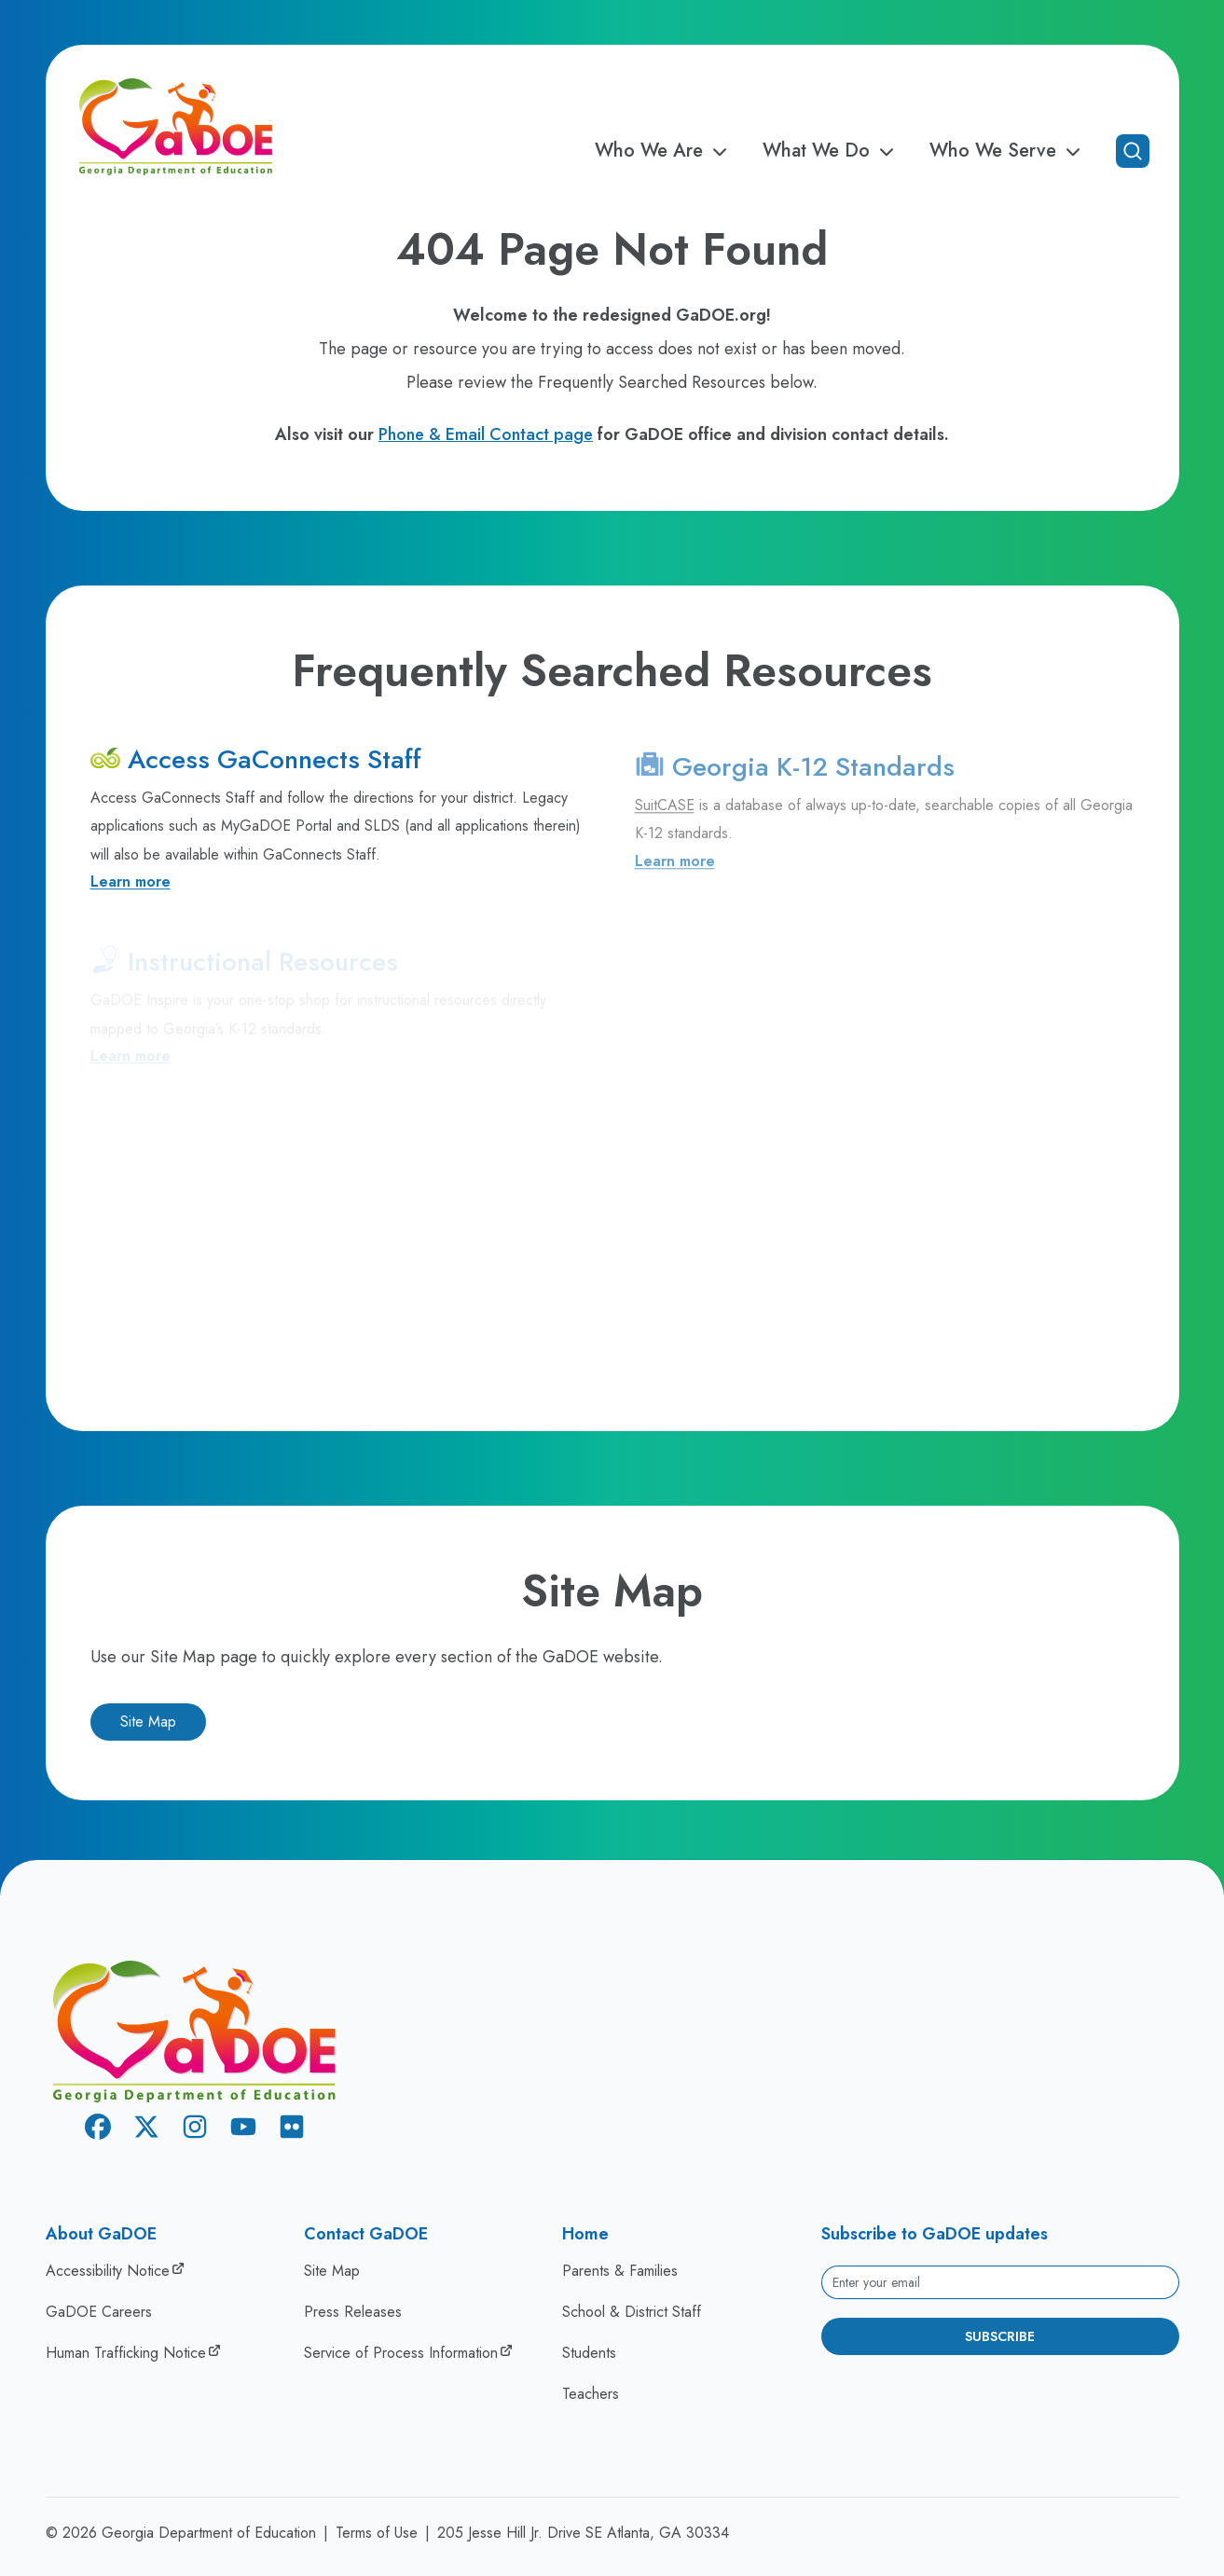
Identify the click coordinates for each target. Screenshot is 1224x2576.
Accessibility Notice (108, 2270)
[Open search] (1132, 151)
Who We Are (664, 151)
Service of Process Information (401, 2352)
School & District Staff (631, 2311)
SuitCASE (665, 816)
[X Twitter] (146, 2130)
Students (589, 2352)
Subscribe (1000, 2336)
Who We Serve (1007, 151)
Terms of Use (377, 2532)
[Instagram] (195, 2130)
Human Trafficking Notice (126, 2352)
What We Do (831, 151)
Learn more (130, 889)
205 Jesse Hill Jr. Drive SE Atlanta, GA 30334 (583, 2532)
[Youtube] (243, 2130)
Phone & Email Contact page (485, 434)
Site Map (148, 1721)
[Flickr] (292, 2130)
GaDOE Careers (99, 2311)
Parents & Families (620, 2270)
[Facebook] (98, 2130)
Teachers (590, 2393)
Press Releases (353, 2311)
